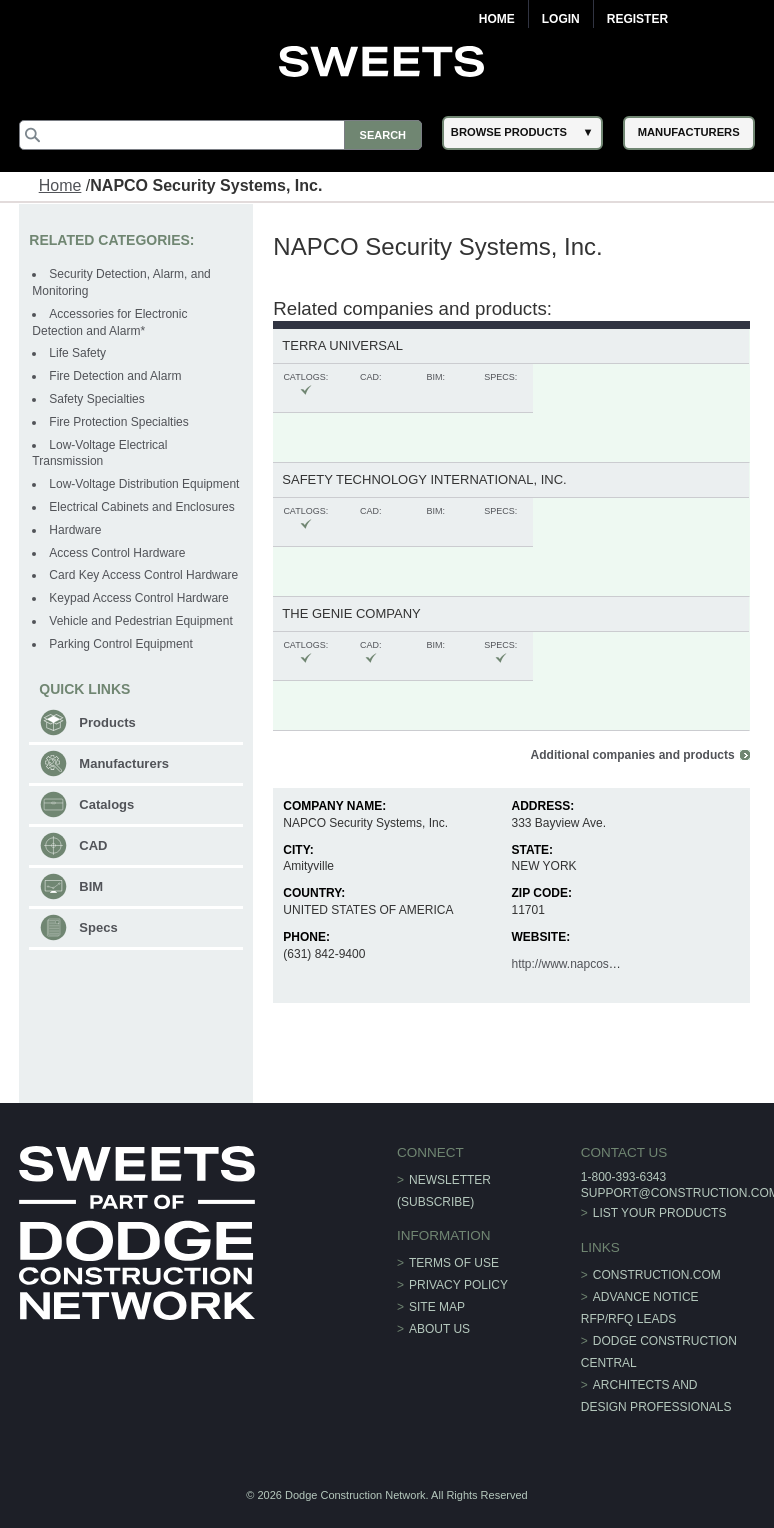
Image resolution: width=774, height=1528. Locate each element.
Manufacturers (124, 763)
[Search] (220, 135)
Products (107, 722)
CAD (93, 845)
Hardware (75, 530)
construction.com (657, 1275)
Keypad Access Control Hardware (138, 598)
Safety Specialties (96, 399)
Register (637, 19)
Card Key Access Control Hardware (143, 575)
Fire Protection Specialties (118, 422)
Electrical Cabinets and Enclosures (141, 507)
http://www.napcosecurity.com (590, 964)
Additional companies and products (633, 755)
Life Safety (77, 353)
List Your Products (660, 1213)
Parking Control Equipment (120, 644)
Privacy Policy (458, 1285)
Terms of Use (454, 1263)
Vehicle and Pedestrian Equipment (140, 621)
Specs (98, 927)
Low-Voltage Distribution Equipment (144, 484)
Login (561, 19)
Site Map (437, 1307)
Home (497, 19)
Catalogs (106, 804)
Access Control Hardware (117, 553)
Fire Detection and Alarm (115, 376)
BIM (91, 886)
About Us (439, 1329)
